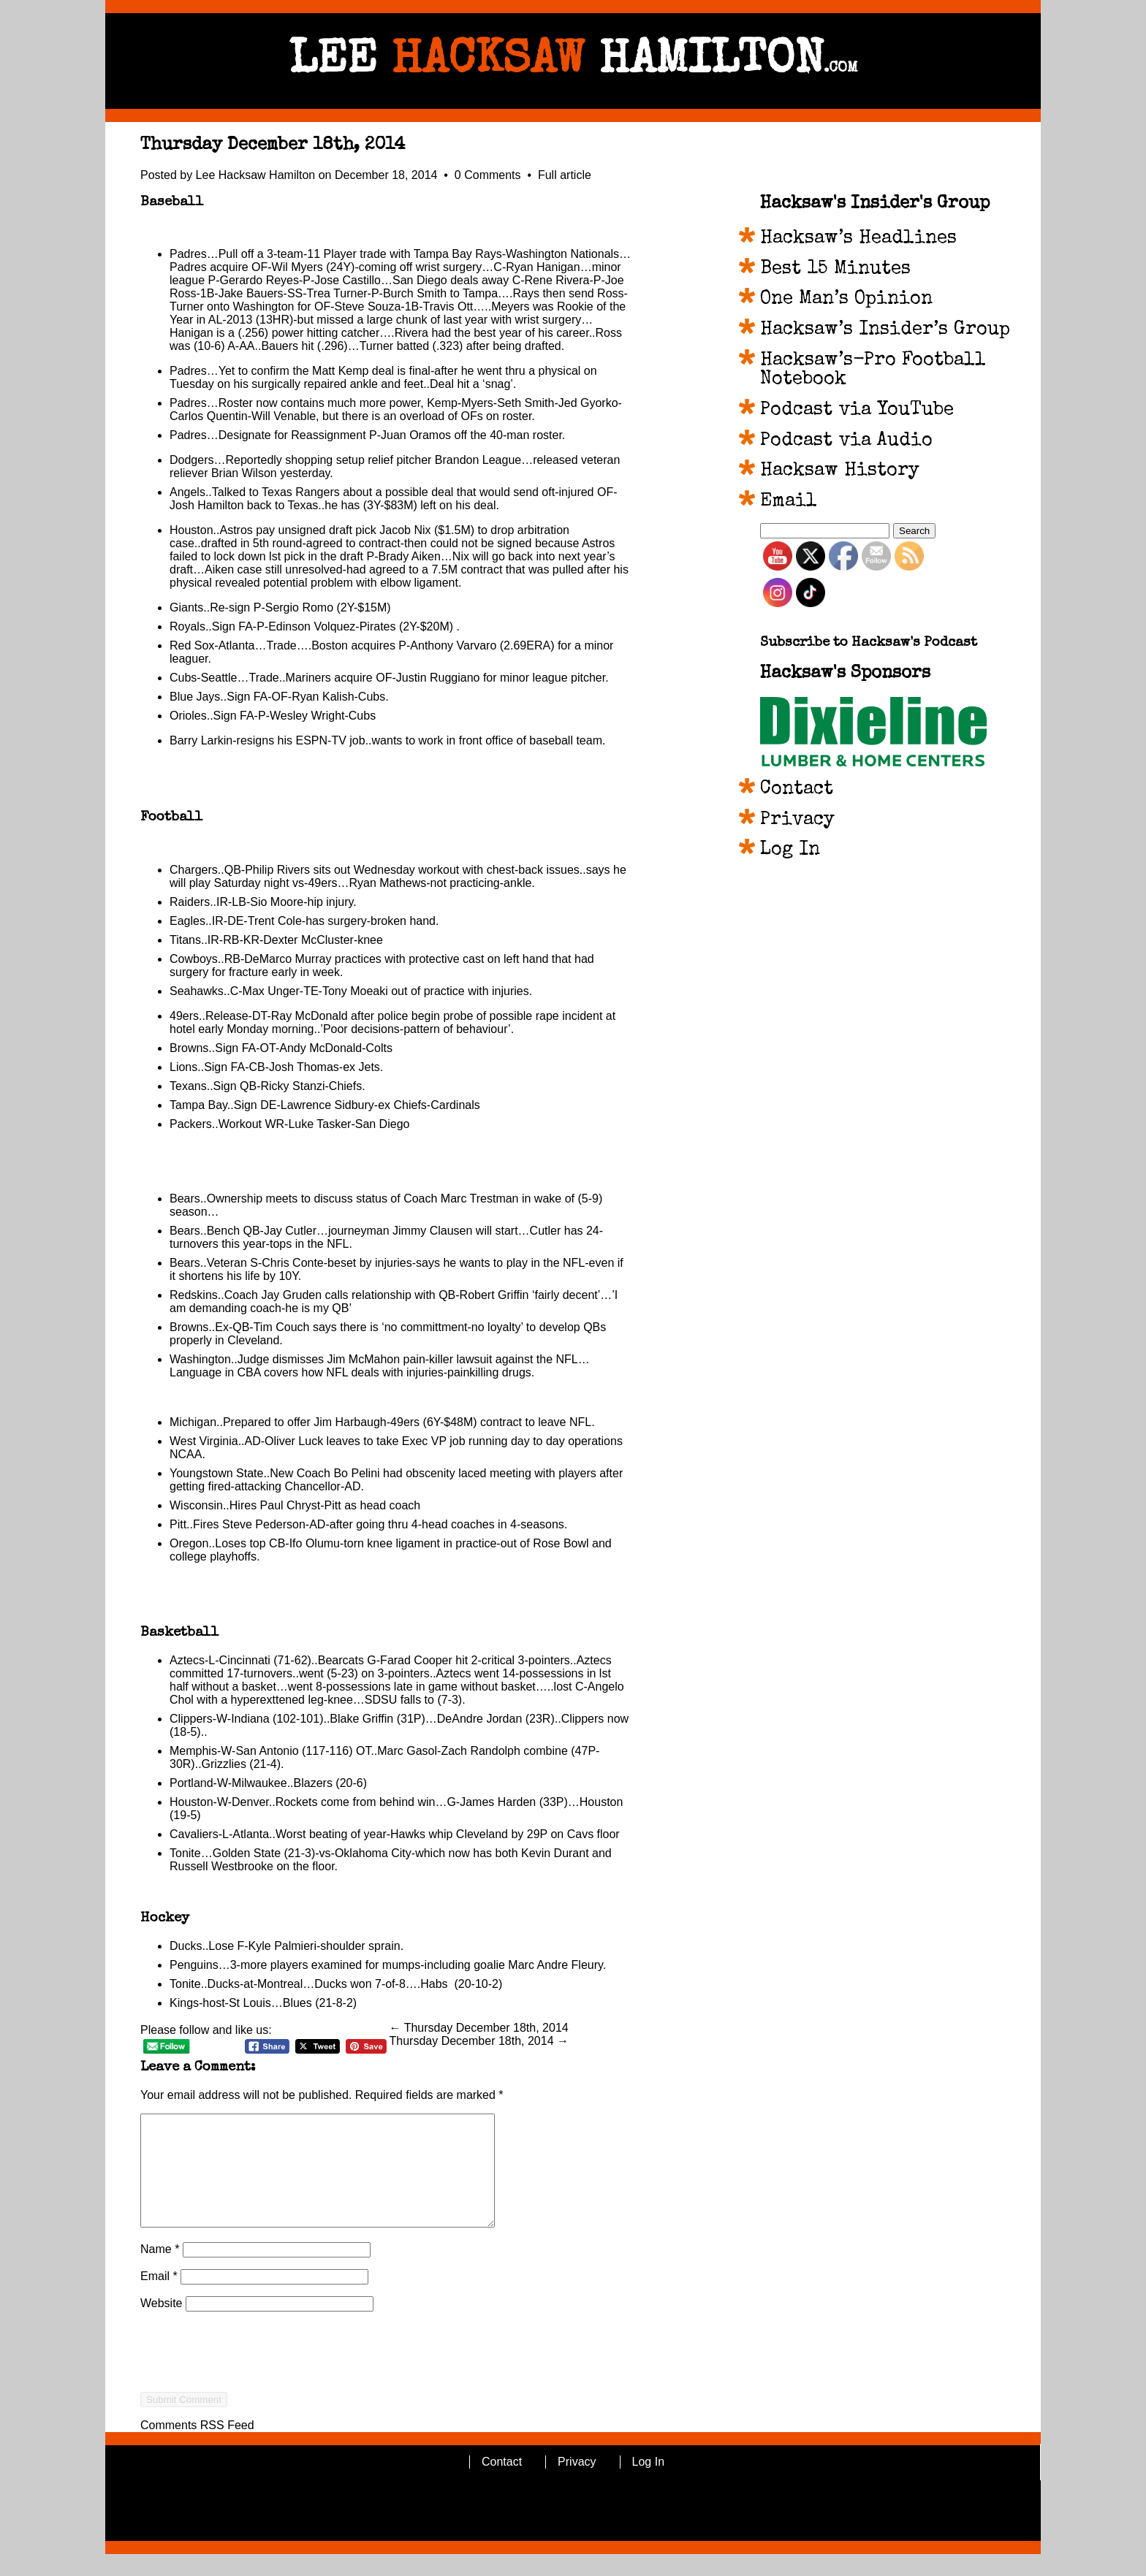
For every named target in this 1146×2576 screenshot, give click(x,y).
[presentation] (251, 2400)
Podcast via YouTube (857, 410)
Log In (790, 850)
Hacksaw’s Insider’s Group (885, 330)
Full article (564, 175)
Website (161, 2325)
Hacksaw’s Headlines (858, 238)
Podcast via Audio (846, 441)
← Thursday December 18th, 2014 (479, 2027)
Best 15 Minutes (835, 269)
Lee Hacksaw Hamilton (256, 175)
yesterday (305, 473)
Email (159, 2298)
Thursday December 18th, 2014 (272, 145)
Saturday (236, 883)
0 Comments (489, 175)
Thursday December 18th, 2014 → (479, 2041)
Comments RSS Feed (197, 2447)
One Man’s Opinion (846, 299)
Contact (796, 789)
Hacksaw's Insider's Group (875, 204)
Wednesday (384, 870)
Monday (247, 1029)
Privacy (797, 820)
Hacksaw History (839, 471)
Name (159, 2271)
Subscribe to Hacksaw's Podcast (868, 643)
